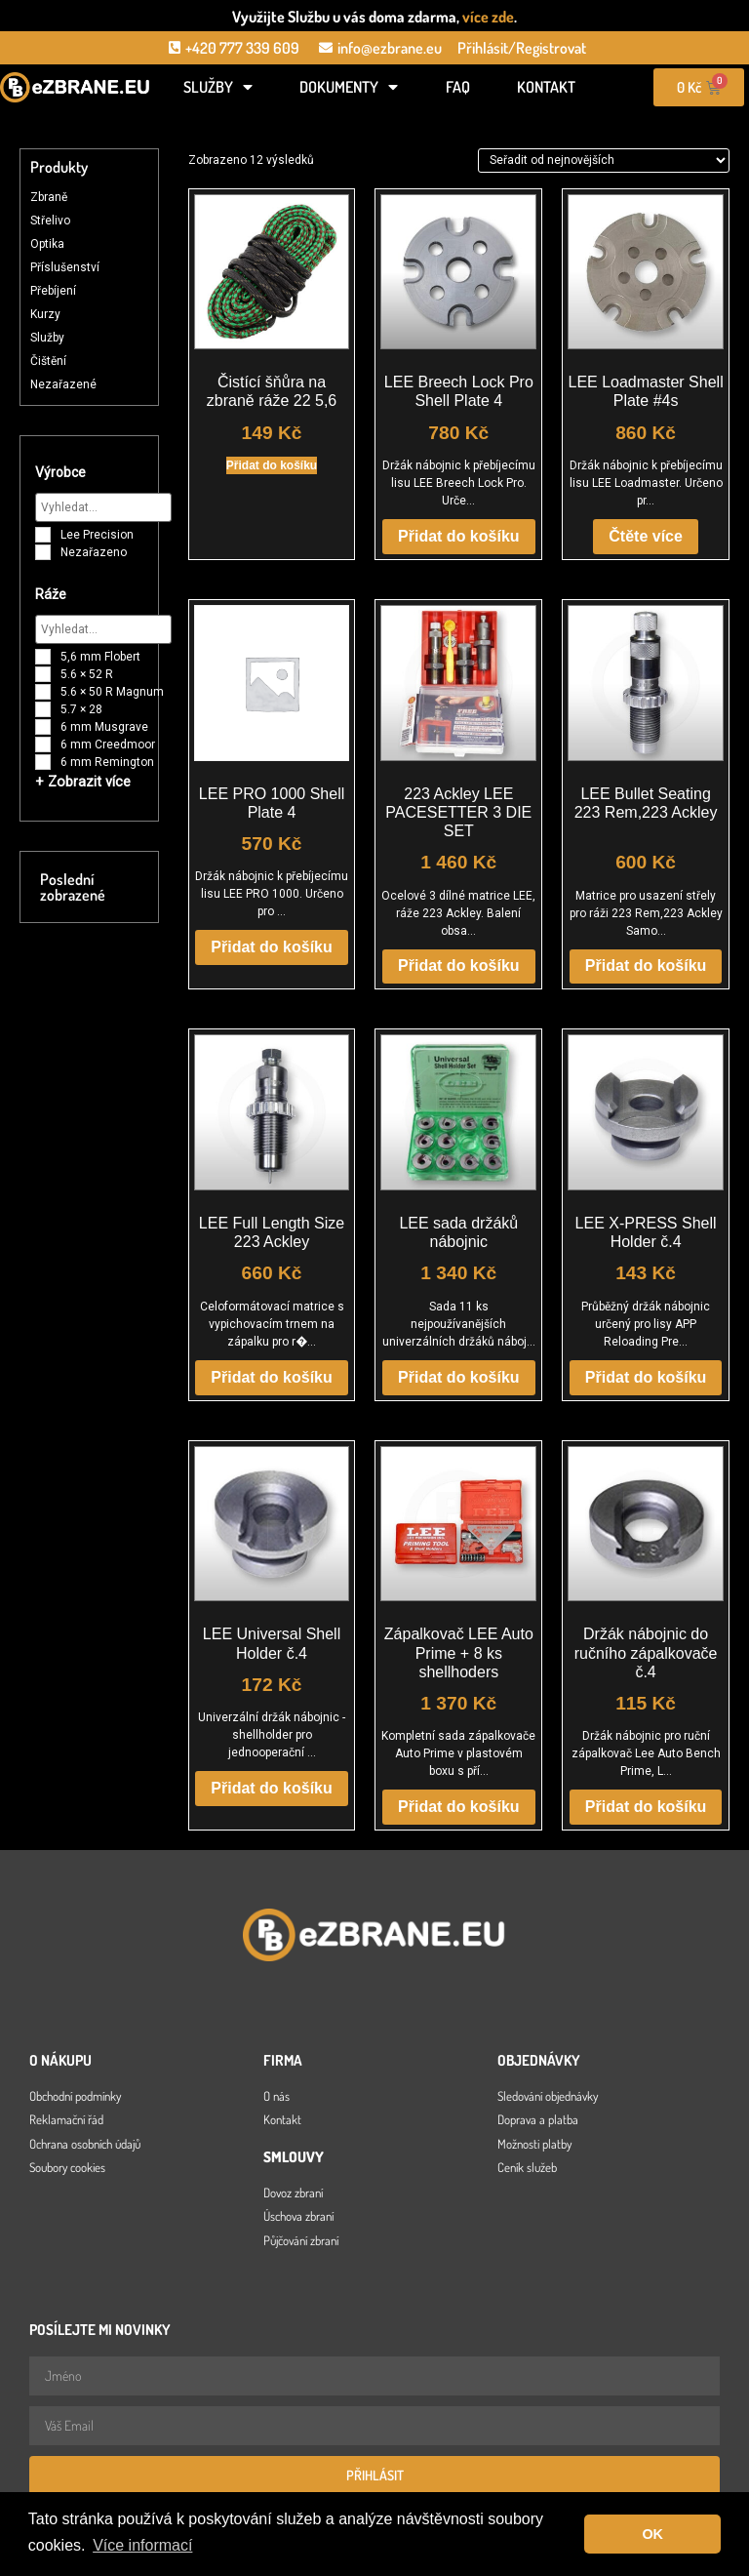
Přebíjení (53, 291)
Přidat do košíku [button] (271, 465)
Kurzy (45, 314)
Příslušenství (64, 267)
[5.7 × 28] (43, 709)
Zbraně (48, 197)
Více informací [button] (142, 2545)
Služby (218, 86)
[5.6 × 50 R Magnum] (43, 692)
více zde (488, 16)
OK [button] (652, 2534)
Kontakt (546, 87)
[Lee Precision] (43, 535)
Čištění (48, 361)
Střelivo (50, 220)
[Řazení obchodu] (603, 160)
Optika (47, 244)
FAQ (458, 87)
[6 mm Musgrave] (43, 727)
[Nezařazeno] (43, 552)
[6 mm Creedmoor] (43, 744)
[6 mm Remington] (43, 762)
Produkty (59, 167)
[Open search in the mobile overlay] (75, 119)
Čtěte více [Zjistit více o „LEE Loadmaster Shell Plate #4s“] (646, 536)
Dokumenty (348, 86)
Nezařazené (63, 384)
